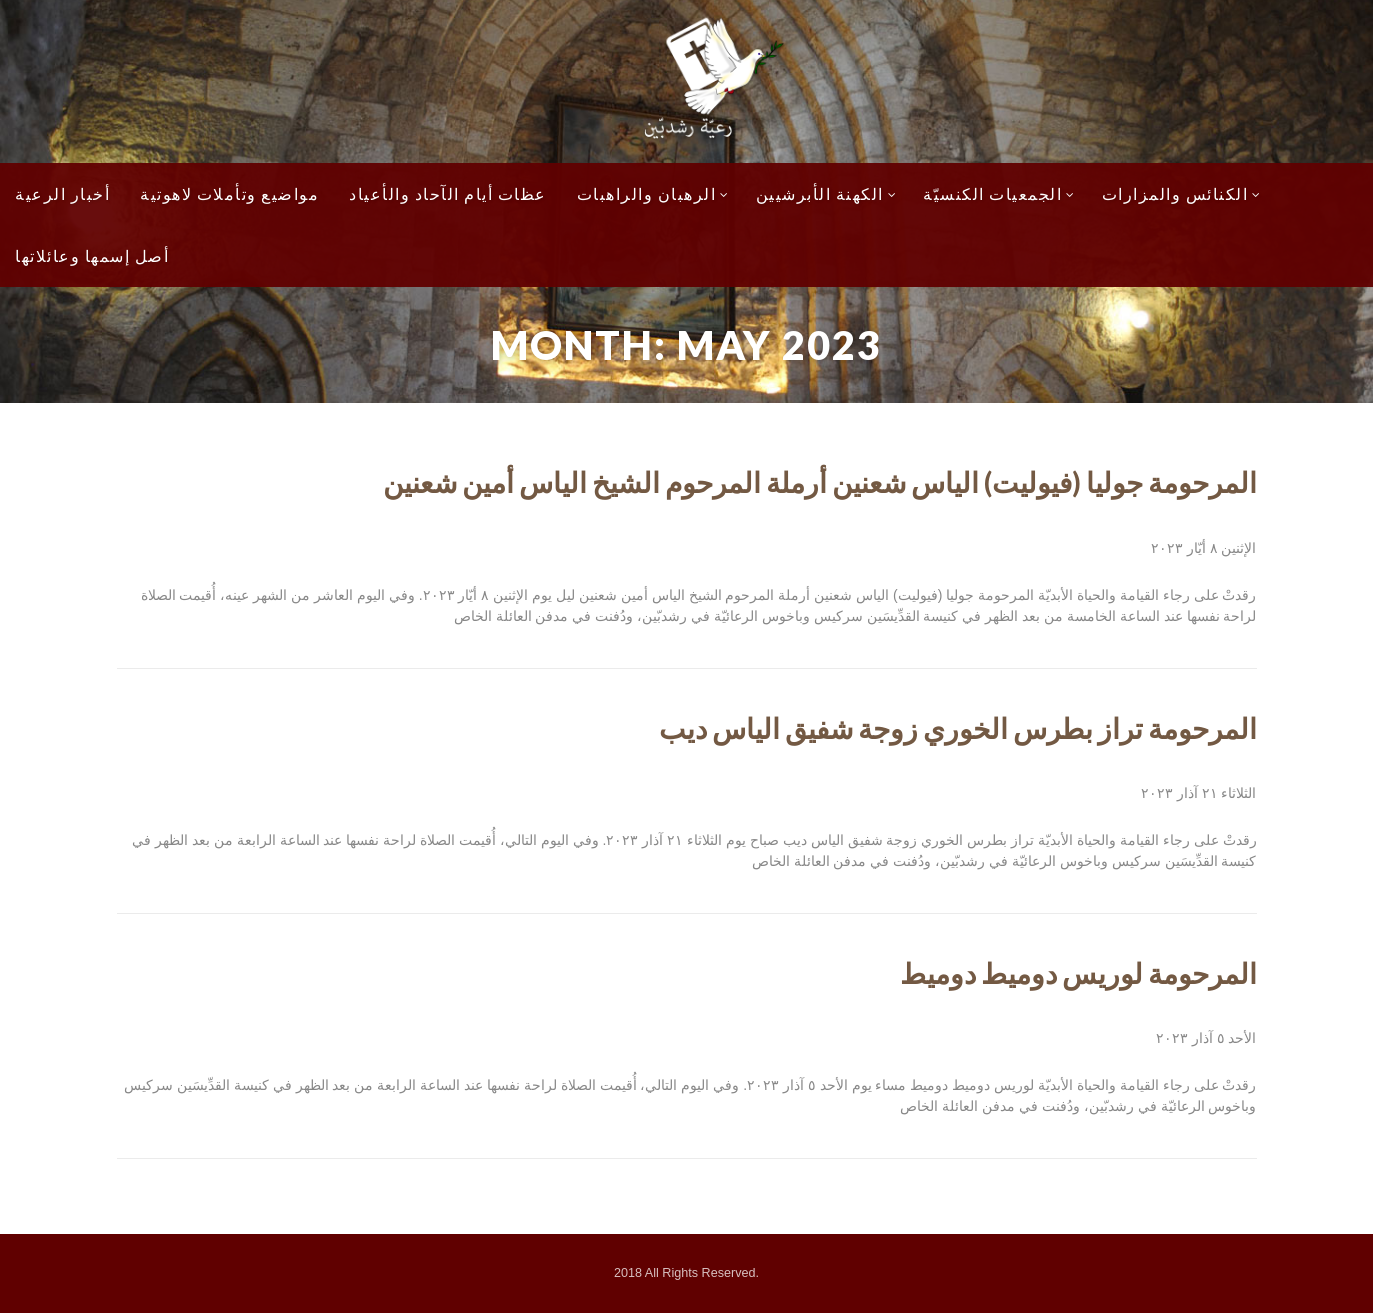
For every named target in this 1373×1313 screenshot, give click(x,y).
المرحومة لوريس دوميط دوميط (1078, 973)
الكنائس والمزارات (1182, 193)
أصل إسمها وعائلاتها (92, 255)
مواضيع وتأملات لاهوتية (229, 193)
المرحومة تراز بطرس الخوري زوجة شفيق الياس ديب (958, 728)
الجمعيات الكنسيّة (999, 193)
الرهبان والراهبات (653, 193)
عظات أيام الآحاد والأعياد (448, 193)
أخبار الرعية (62, 193)
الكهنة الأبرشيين (827, 193)
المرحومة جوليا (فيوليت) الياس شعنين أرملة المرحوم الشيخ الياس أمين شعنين (820, 482)
